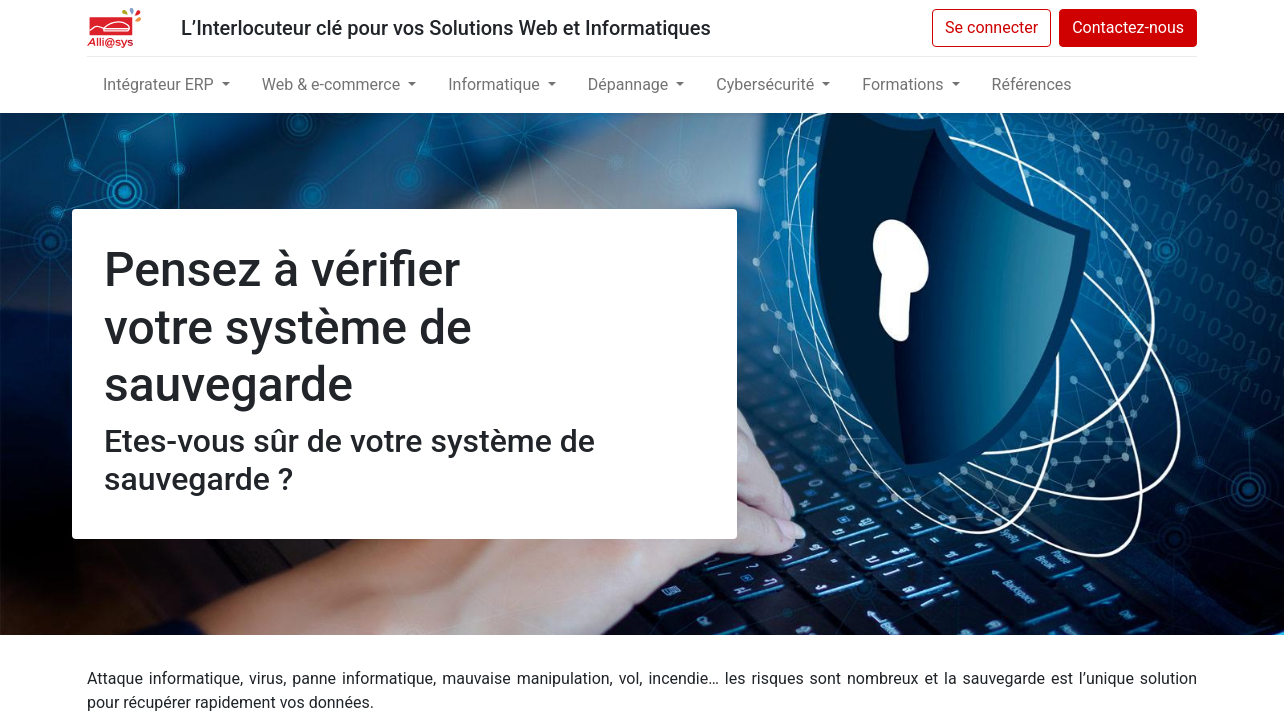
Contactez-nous (1128, 27)
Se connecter (991, 27)
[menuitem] (1032, 85)
